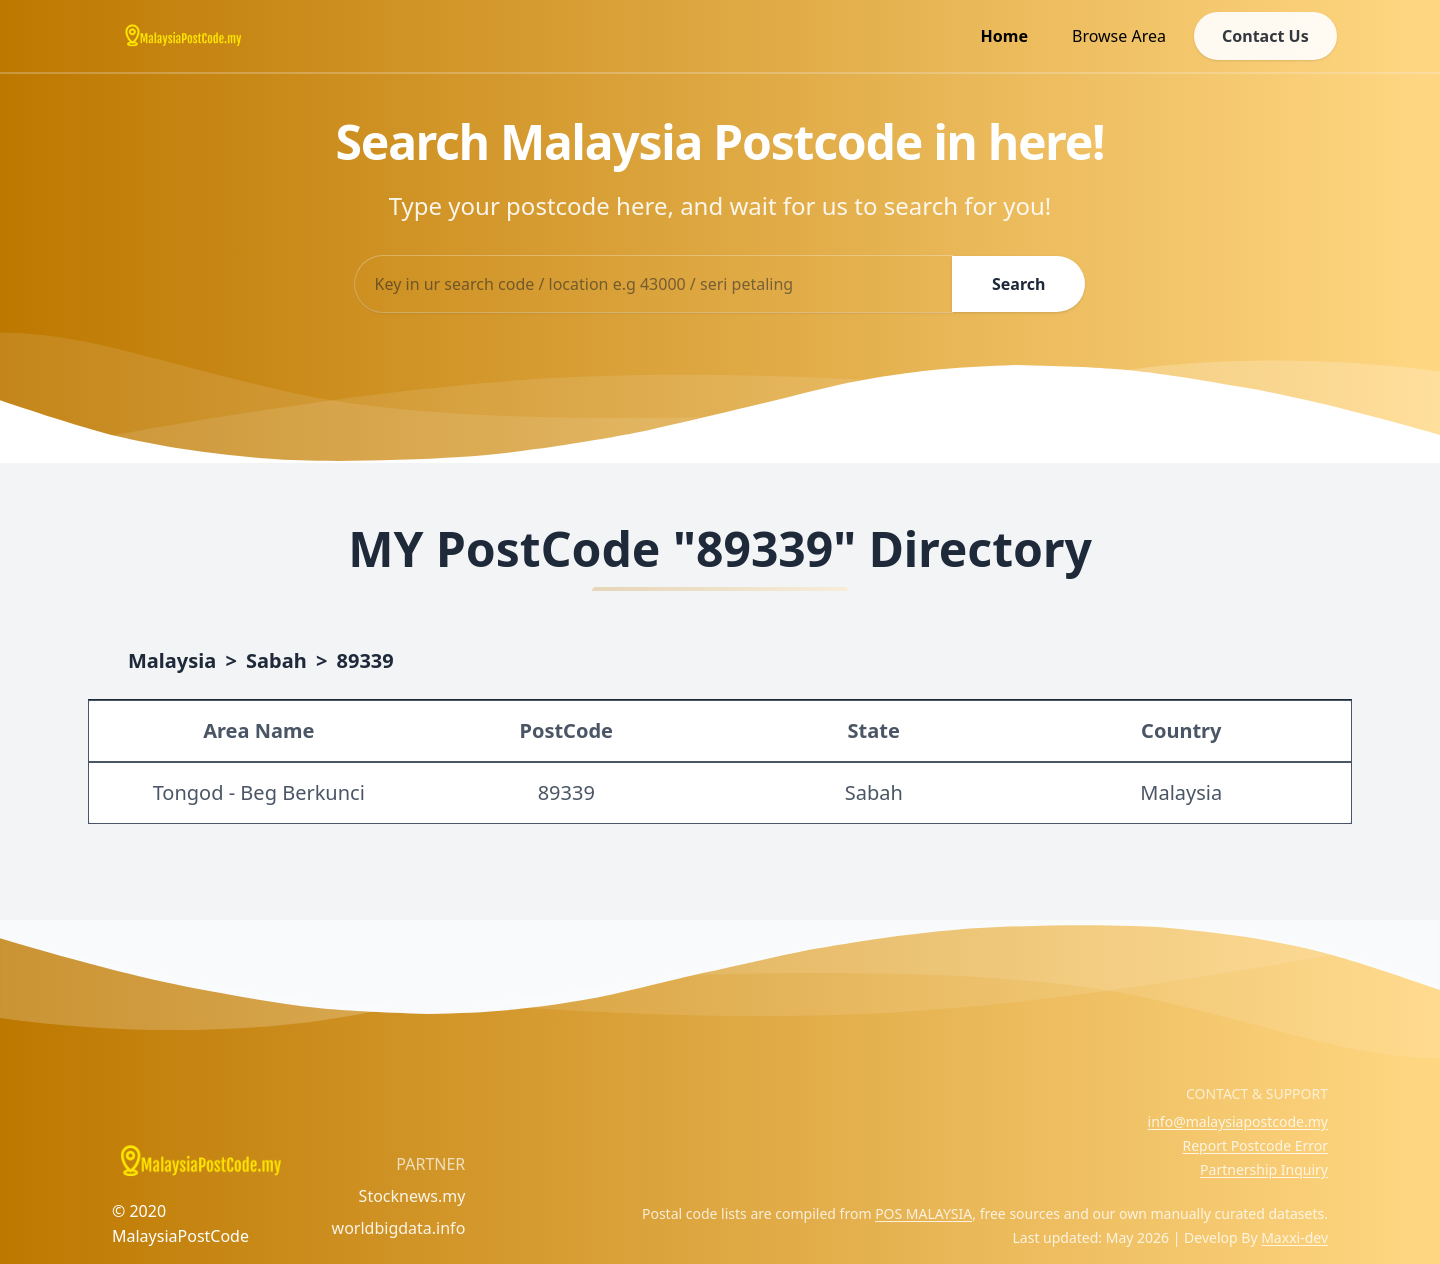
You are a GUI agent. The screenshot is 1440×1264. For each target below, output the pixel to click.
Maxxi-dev (1294, 1237)
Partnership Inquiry (1264, 1169)
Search (1018, 284)
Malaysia (172, 660)
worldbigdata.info (399, 1228)
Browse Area (1118, 36)
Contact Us (1264, 36)
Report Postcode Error (1255, 1145)
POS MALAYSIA (923, 1213)
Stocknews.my (412, 1196)
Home (1003, 36)
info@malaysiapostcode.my (1238, 1121)
